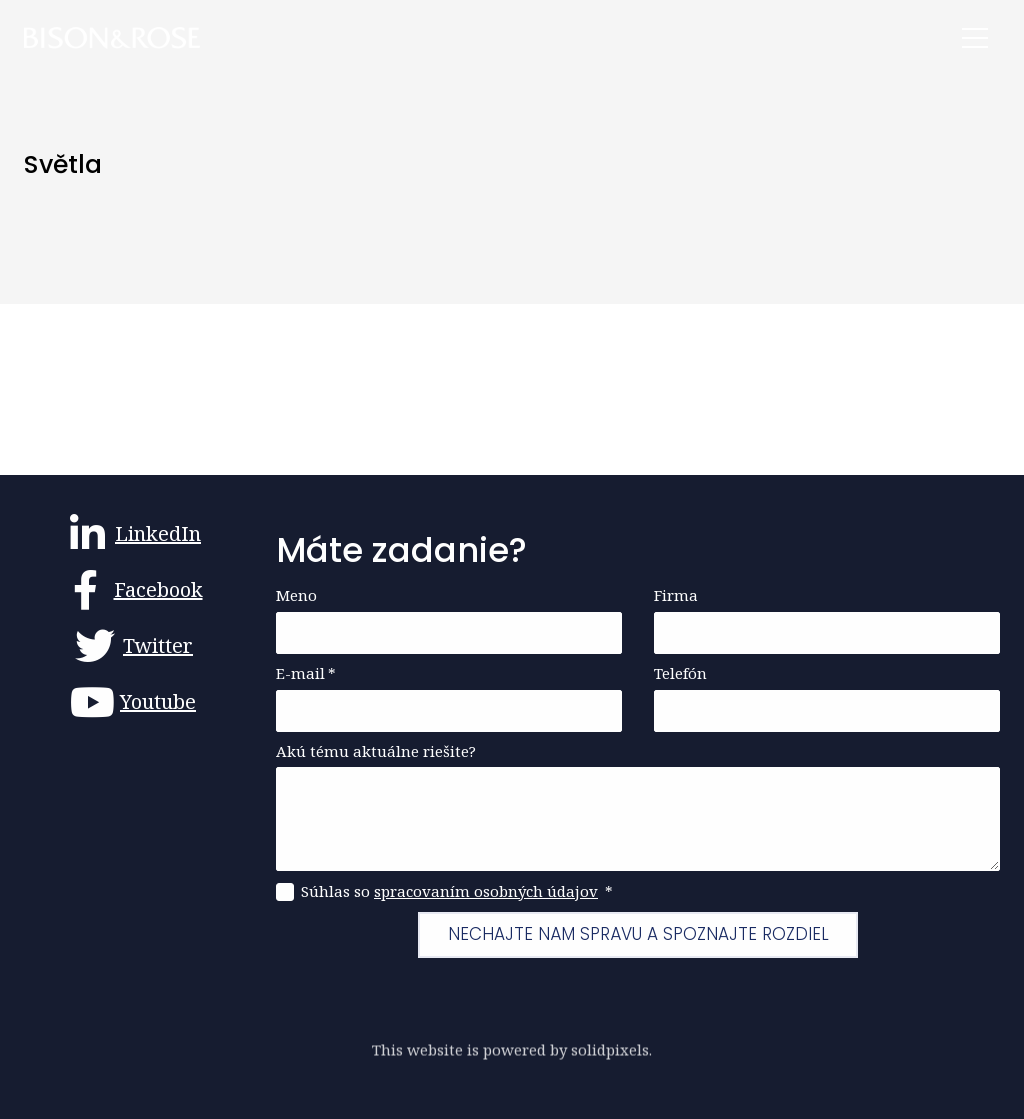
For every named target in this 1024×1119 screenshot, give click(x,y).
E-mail (306, 673)
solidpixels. (611, 1056)
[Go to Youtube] (134, 702)
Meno (296, 595)
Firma (676, 595)
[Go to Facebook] (134, 590)
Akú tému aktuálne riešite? (376, 751)
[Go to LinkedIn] (134, 534)
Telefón (680, 673)
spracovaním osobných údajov (486, 891)
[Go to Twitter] (134, 646)
